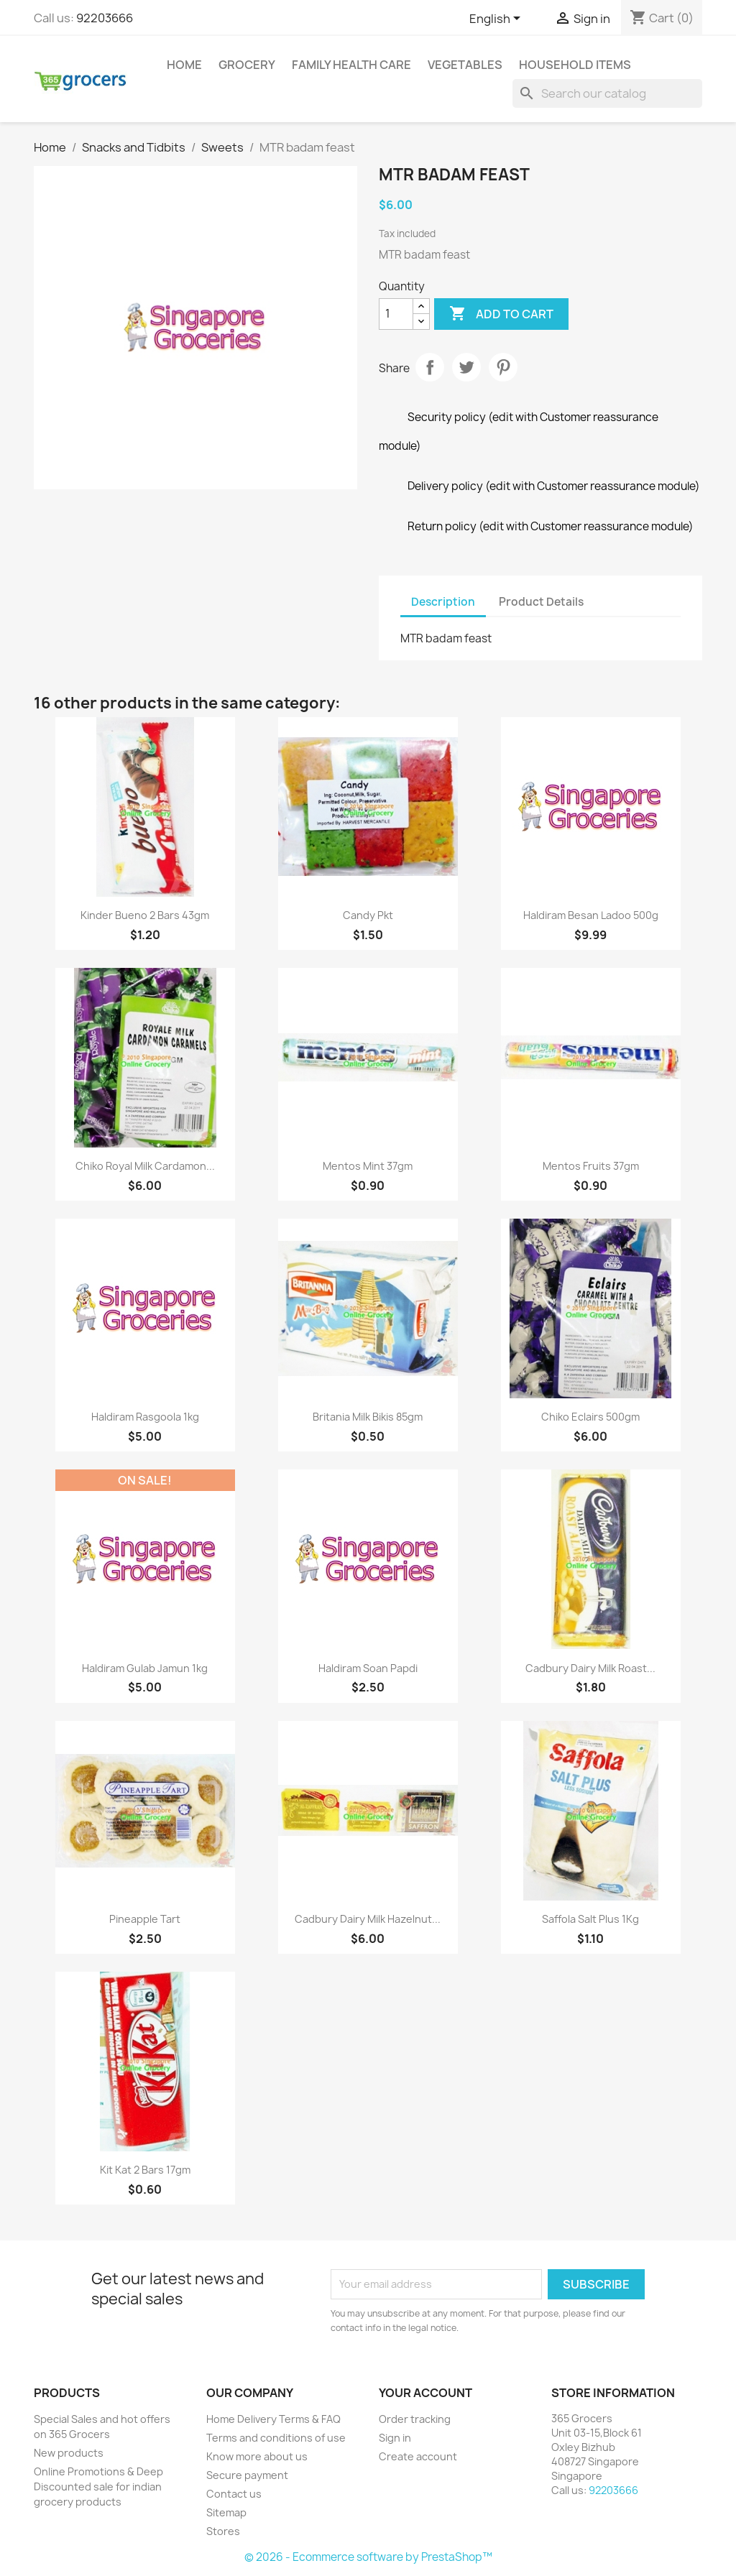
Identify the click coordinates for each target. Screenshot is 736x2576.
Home (184, 65)
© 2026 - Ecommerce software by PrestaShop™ (368, 2557)
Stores (223, 2531)
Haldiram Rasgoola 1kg (145, 1416)
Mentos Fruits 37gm (591, 1166)
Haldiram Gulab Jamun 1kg (145, 1668)
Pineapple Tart (144, 1919)
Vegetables (465, 65)
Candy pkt (368, 915)
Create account (418, 2456)
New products (69, 2453)
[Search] (607, 93)
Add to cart (501, 314)
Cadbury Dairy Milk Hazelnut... (368, 1919)
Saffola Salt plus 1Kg (590, 1919)
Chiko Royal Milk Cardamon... (145, 1166)
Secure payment (247, 2475)
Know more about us (257, 2456)
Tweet (466, 367)
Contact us (234, 2494)
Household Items (575, 65)
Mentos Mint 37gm (368, 1166)
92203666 (104, 18)
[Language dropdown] (497, 19)
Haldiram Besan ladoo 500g (590, 915)
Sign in (395, 2438)
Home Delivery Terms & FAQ (273, 2419)
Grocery (246, 65)
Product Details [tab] (541, 601)
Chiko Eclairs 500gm (590, 1416)
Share (429, 367)
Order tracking (415, 2419)
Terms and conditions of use (276, 2438)
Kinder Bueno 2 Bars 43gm (144, 915)
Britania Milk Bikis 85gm (368, 1416)
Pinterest (503, 367)
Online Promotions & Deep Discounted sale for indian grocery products (98, 2486)
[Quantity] (396, 314)
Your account (425, 2393)
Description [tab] (443, 601)
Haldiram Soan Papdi (368, 1668)
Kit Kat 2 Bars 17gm (145, 2169)
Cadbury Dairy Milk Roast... (590, 1668)
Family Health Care (351, 65)
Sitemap (226, 2512)
